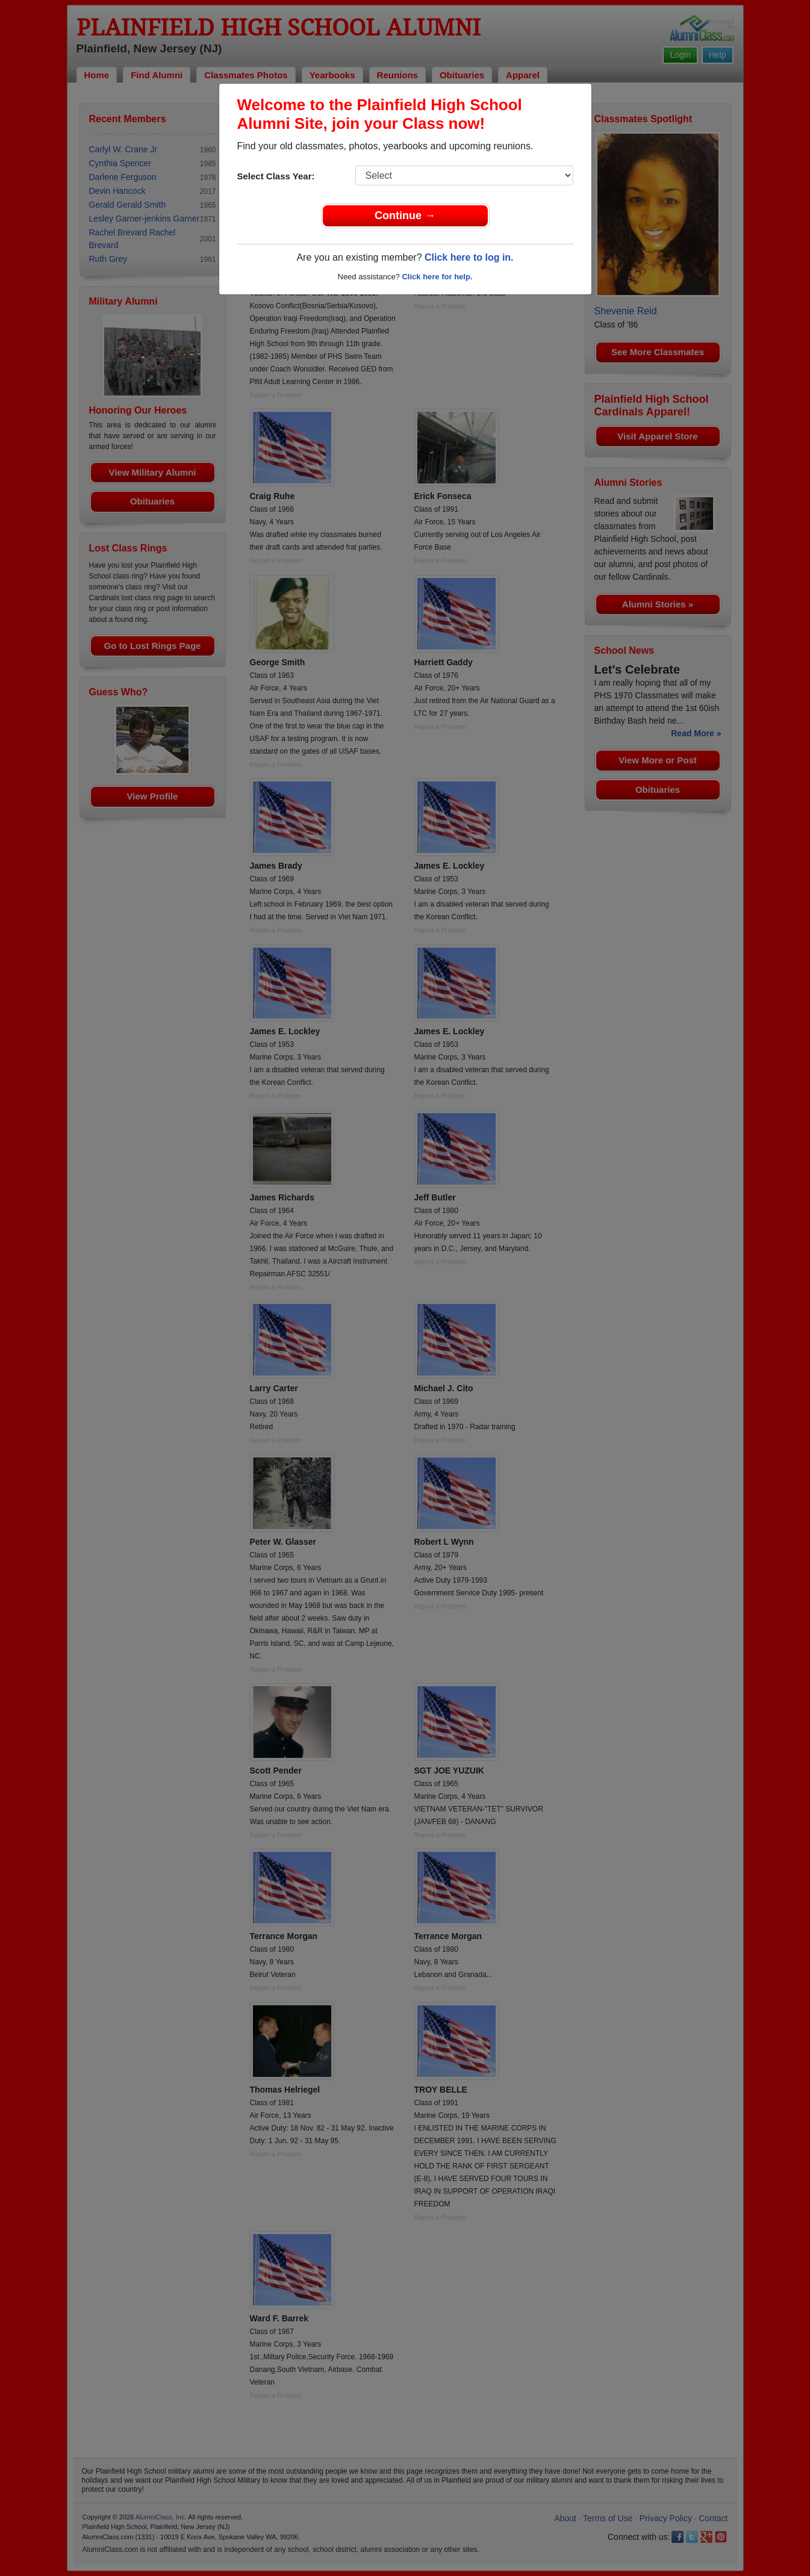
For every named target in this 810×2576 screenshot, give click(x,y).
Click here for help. (437, 276)
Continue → (405, 215)
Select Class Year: (276, 176)
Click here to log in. (469, 257)
